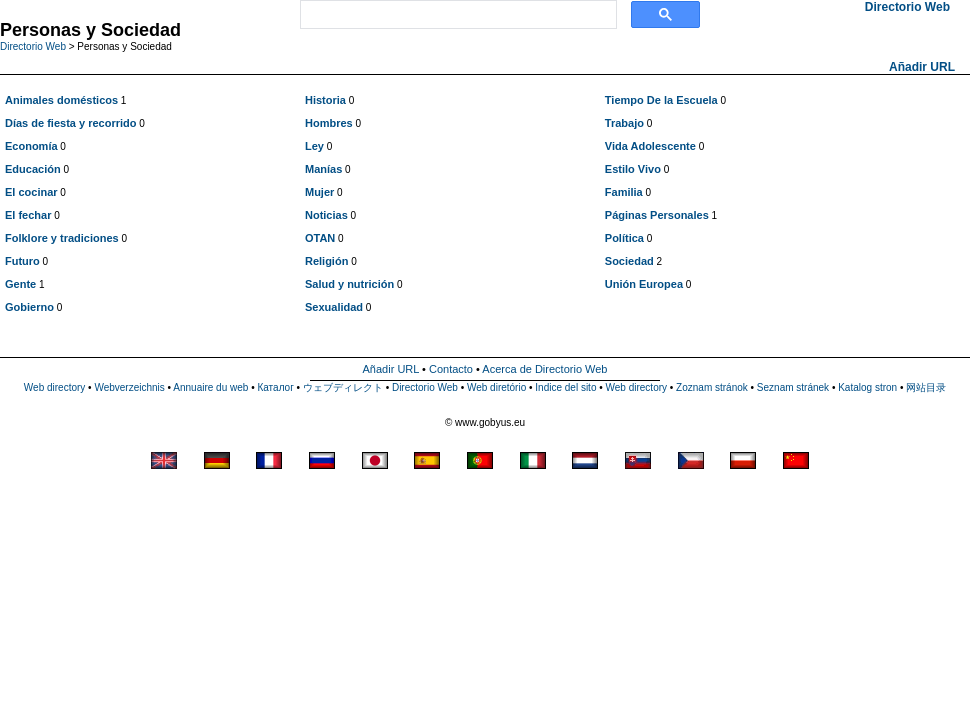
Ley (314, 146)
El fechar (28, 215)
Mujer (319, 192)
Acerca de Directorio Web (544, 369)
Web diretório (496, 387)
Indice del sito (565, 387)
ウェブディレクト (343, 387)
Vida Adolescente (650, 146)
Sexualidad (334, 307)
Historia (325, 100)
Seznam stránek (793, 387)
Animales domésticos (61, 100)
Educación (33, 169)
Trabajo (624, 123)
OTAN (320, 238)
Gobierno (29, 307)
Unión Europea (644, 284)
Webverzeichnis (129, 387)
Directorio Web (33, 46)
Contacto (451, 369)
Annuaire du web (210, 387)
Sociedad (629, 261)
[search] (456, 15)
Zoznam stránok (712, 387)
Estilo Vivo (633, 169)
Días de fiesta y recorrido (70, 123)
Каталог (275, 387)
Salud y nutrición (349, 284)
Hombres (329, 123)
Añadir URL (922, 67)
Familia (624, 192)
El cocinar (31, 192)
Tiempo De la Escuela (661, 100)
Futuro (22, 261)
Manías (323, 169)
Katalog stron (867, 387)
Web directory (55, 387)
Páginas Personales (657, 215)
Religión (326, 261)
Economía (31, 146)
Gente (20, 284)
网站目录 (926, 387)
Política (624, 238)
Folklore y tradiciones (62, 238)
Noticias (326, 215)
